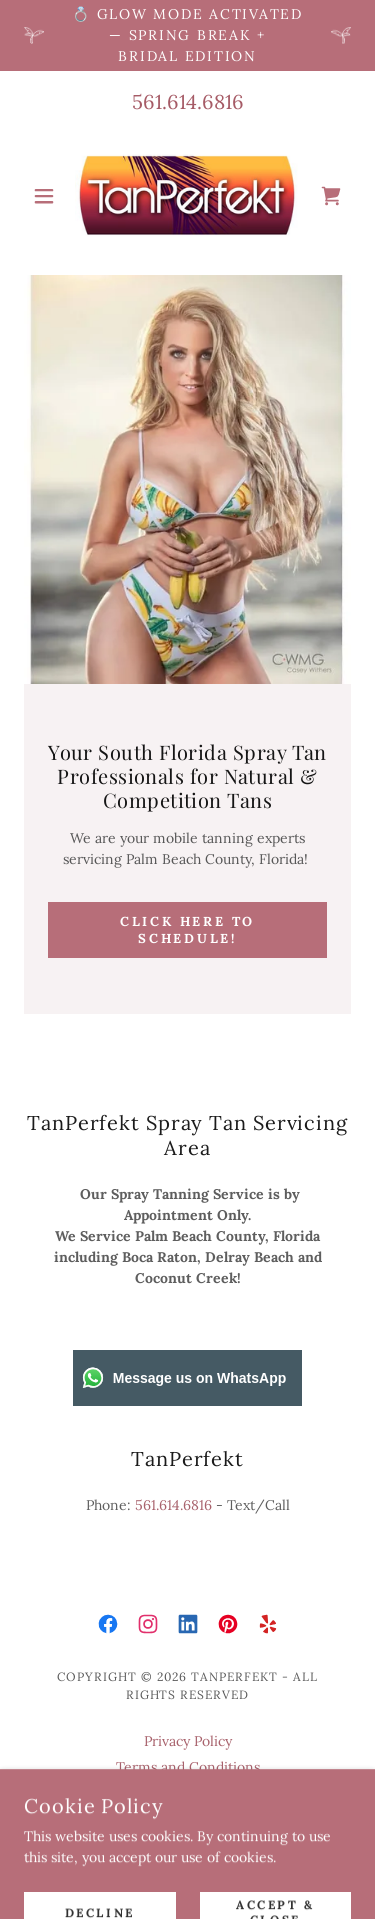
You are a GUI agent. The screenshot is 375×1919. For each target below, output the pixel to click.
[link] (187, 196)
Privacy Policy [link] (188, 1741)
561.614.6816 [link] (188, 101)
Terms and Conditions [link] (188, 1767)
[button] (48, 196)
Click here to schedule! (187, 930)
